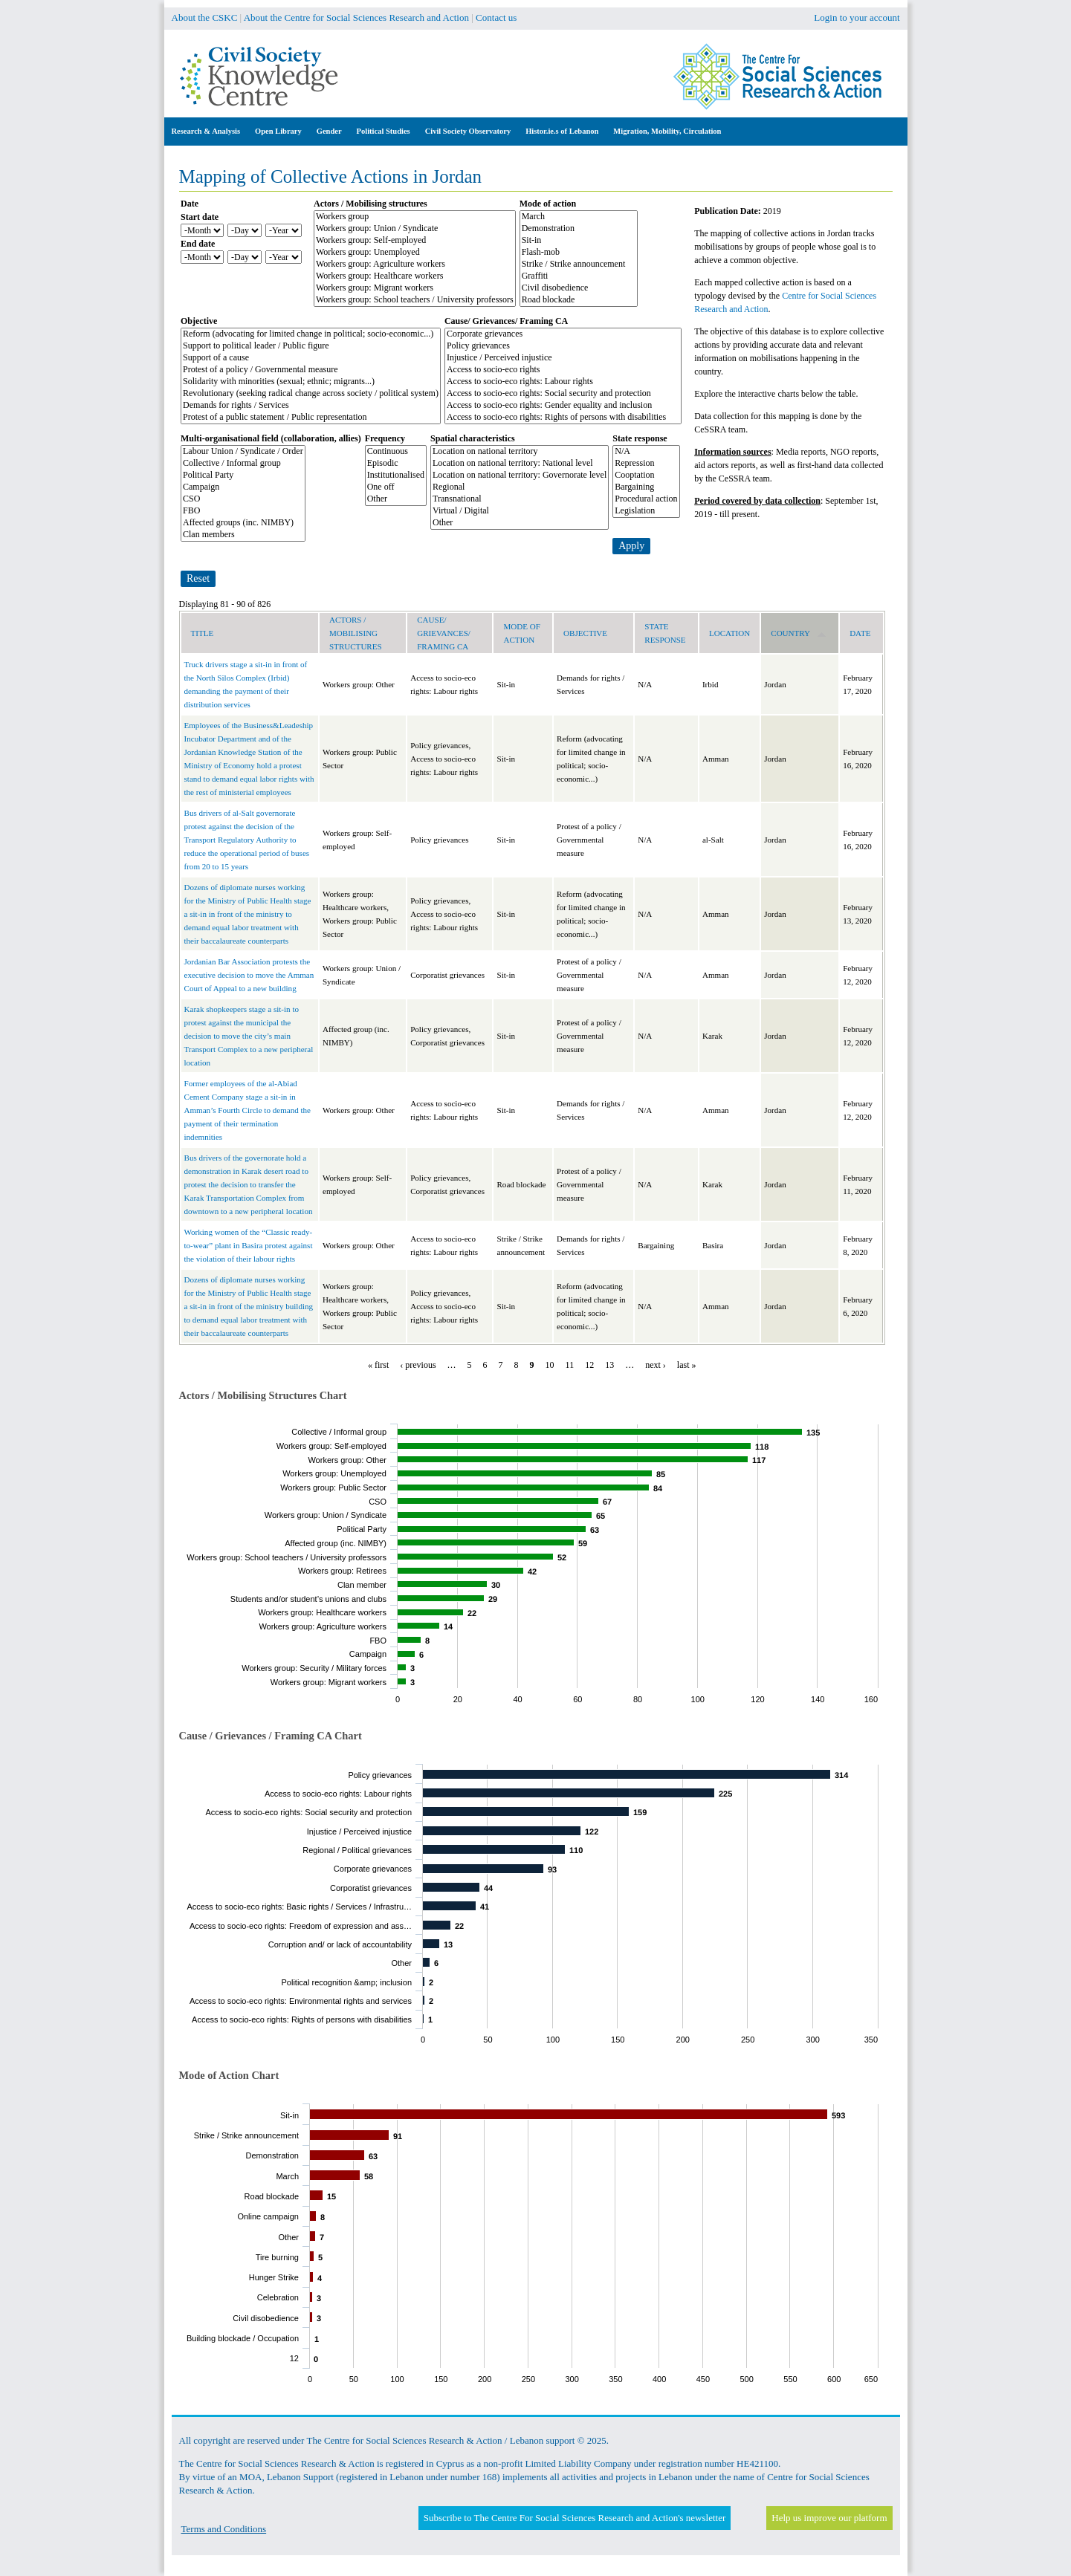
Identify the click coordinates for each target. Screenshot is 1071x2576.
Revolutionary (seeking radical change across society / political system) (310, 394)
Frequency (385, 438)
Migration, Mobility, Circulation (667, 131)
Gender (329, 131)
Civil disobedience (578, 288)
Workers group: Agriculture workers (414, 264)
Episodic (396, 464)
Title (202, 633)
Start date (200, 217)
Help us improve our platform (829, 2517)
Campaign (243, 487)
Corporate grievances (563, 334)
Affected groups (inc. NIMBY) (243, 523)
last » (686, 1365)
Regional (519, 487)
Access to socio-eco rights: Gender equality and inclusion (563, 406)
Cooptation (646, 475)
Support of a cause (310, 358)
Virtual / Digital (519, 511)
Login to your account (856, 17)
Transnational (519, 499)
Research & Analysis (206, 131)
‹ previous (418, 1365)
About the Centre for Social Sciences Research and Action (356, 17)
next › (655, 1365)
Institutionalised (396, 475)
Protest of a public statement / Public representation (310, 418)
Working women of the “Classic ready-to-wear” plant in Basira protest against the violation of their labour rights (248, 1245)
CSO (243, 499)
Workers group (414, 217)
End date (198, 244)
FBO (243, 511)
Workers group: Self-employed (414, 241)
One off (396, 487)
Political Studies (383, 131)
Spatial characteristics (472, 438)
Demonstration (578, 229)
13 (609, 1365)
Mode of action (548, 203)
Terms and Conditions (224, 2528)
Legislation (646, 511)
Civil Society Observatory (468, 131)
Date (189, 203)
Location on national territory (519, 452)
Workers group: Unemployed (414, 253)
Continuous (396, 452)
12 (589, 1365)
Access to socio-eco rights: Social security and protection (563, 394)
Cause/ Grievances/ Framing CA (506, 321)
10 (550, 1365)
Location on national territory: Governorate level (519, 475)
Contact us (496, 17)
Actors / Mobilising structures (370, 203)
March (578, 217)
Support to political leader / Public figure (310, 346)
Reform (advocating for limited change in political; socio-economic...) (310, 334)
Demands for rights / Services (310, 406)
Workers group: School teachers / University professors (414, 300)
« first (378, 1365)
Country (798, 633)
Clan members (243, 535)
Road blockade (578, 300)
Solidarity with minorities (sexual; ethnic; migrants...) (310, 382)
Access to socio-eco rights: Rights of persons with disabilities (563, 418)
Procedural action (646, 499)
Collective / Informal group (243, 464)
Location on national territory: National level (519, 464)
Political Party (243, 475)
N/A (646, 452)
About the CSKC (205, 17)
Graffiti (578, 276)
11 (570, 1365)
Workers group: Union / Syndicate (414, 229)
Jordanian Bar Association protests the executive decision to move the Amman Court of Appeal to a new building (249, 975)
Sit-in (578, 241)
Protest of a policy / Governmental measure (310, 370)
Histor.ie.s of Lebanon (561, 131)
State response (639, 438)
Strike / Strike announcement (578, 264)
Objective (199, 321)
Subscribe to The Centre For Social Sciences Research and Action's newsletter (574, 2517)
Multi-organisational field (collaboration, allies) (271, 438)
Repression (646, 464)
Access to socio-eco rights (563, 370)
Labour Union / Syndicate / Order (243, 452)
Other (396, 499)
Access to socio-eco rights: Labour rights (563, 382)
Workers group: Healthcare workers (414, 276)
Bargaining (646, 487)
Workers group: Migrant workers (414, 288)
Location (729, 633)
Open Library (278, 131)
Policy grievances (563, 346)
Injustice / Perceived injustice (563, 358)
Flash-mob (578, 253)
